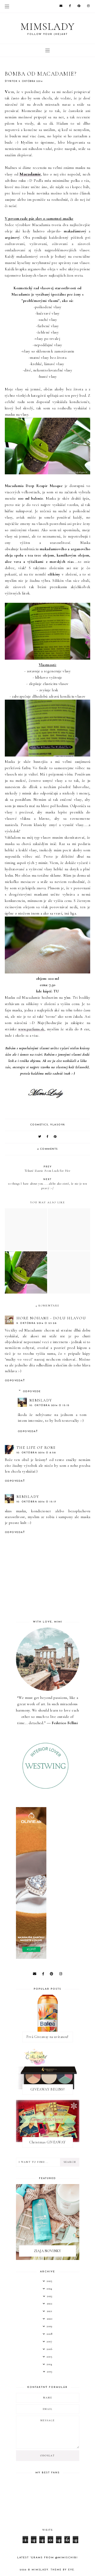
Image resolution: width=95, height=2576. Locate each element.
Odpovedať (15, 1380)
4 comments (47, 1149)
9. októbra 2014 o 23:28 (36, 1323)
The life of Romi (36, 1447)
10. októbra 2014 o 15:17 (36, 1501)
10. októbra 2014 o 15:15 (49, 1405)
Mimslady (48, 26)
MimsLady (40, 1400)
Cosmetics (39, 1124)
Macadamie (30, 174)
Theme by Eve (62, 2570)
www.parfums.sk (31, 1029)
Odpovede (32, 1391)
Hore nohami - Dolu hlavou (51, 1318)
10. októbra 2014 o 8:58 (36, 1452)
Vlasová (57, 1124)
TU (56, 991)
